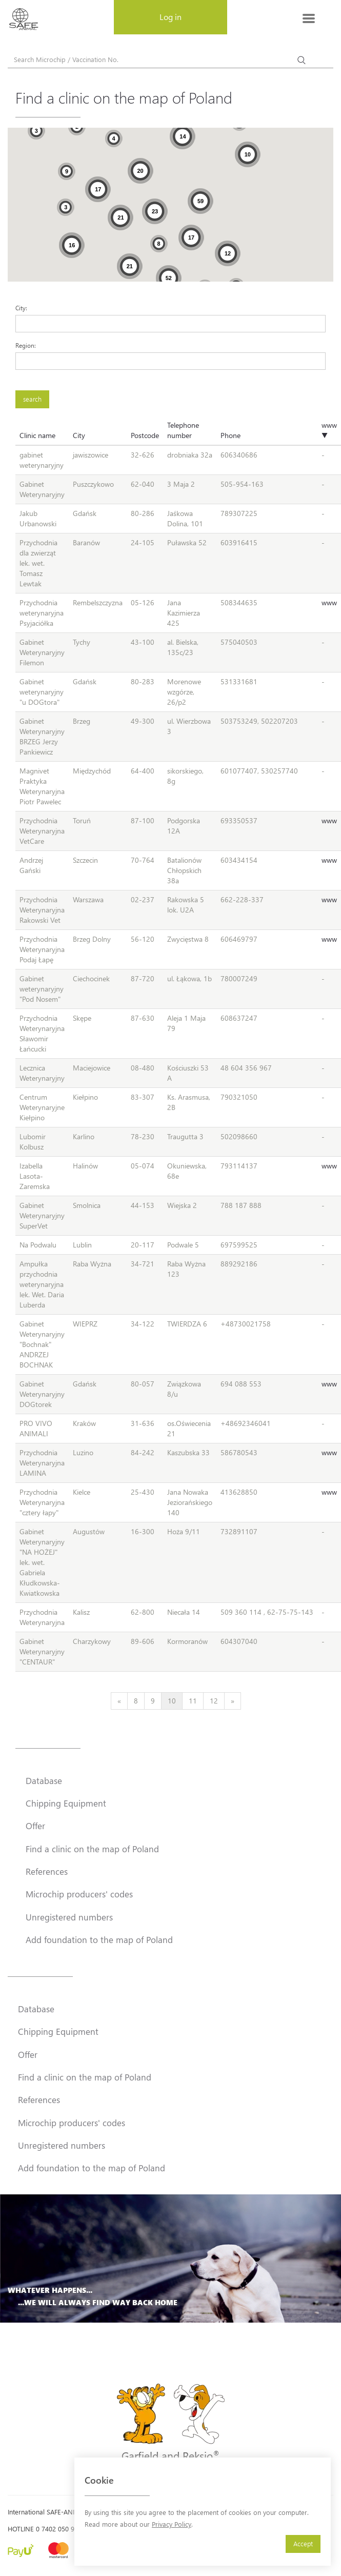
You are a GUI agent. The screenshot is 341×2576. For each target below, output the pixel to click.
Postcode (145, 435)
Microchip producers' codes (79, 1893)
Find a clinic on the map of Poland (92, 1848)
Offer (35, 1825)
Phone (230, 435)
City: (21, 308)
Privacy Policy (171, 2524)
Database (44, 1780)
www (329, 602)
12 (214, 1701)
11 (193, 1701)
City (79, 435)
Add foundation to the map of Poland (99, 1939)
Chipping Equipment (66, 1803)
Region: (25, 345)
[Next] (232, 1701)
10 (172, 1701)
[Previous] (119, 1701)
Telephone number (183, 430)
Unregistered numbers (69, 1917)
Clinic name (37, 435)
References (47, 1871)
